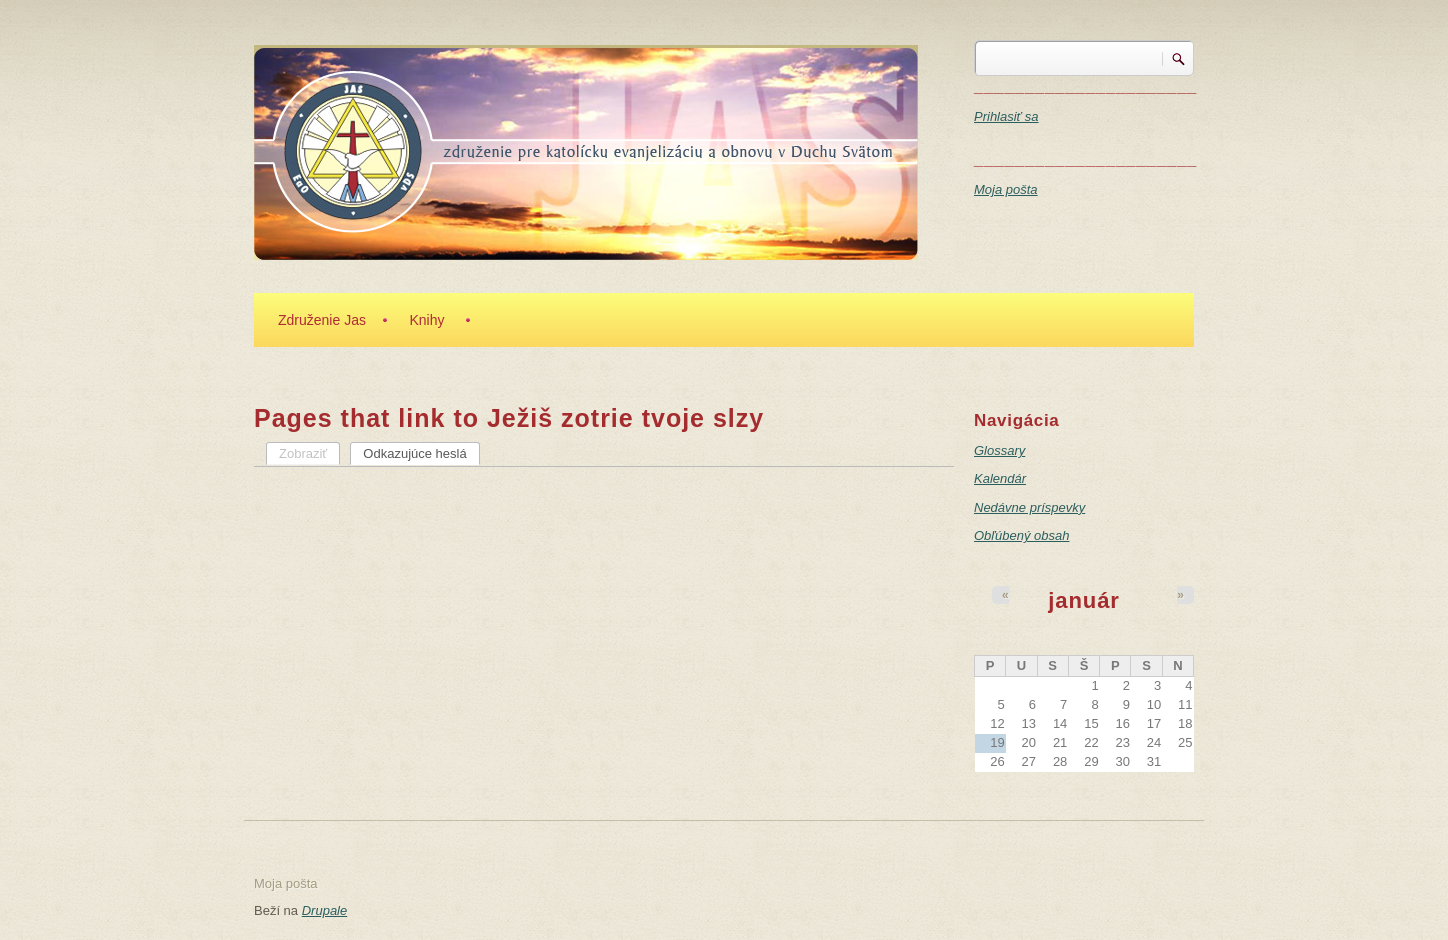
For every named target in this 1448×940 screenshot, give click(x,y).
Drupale (325, 910)
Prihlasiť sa (1006, 116)
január (1084, 600)
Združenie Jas (322, 320)
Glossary (999, 450)
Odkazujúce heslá (421, 453)
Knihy (426, 320)
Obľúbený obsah (1021, 535)
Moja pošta (1006, 189)
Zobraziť (303, 453)
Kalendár (1000, 478)
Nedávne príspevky (1029, 507)
